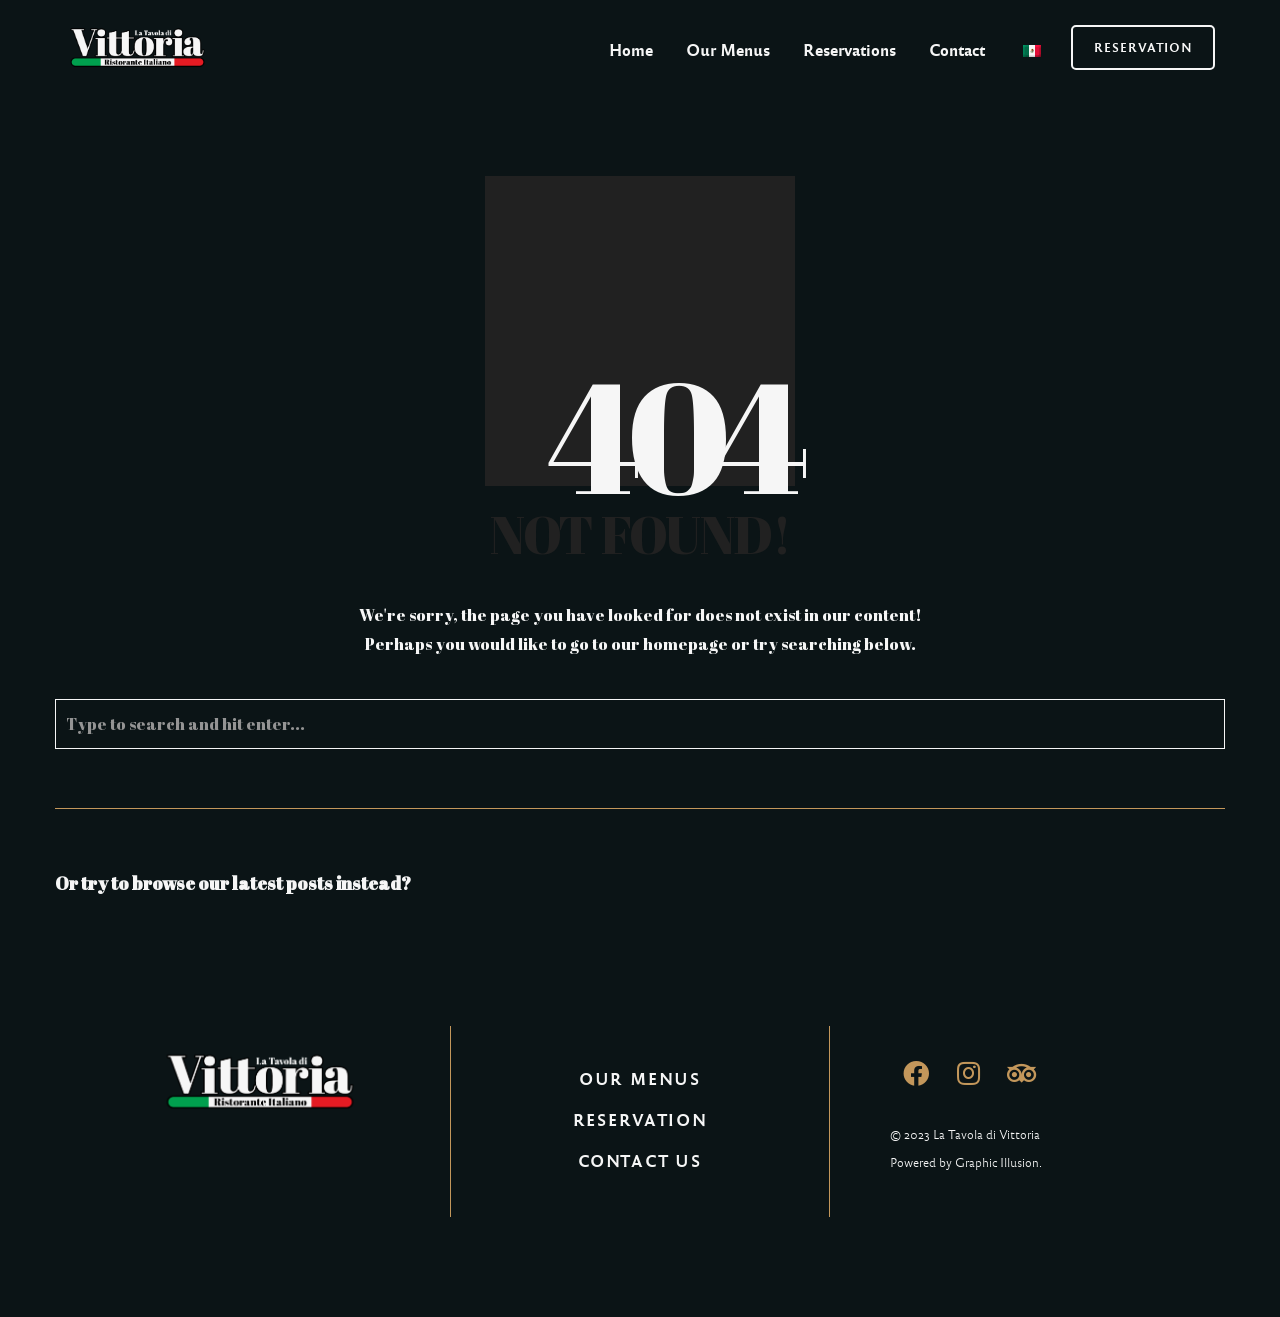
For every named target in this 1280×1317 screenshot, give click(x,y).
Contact (957, 50)
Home (631, 50)
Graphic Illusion (997, 1163)
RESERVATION (1143, 47)
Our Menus (728, 50)
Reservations (849, 50)
